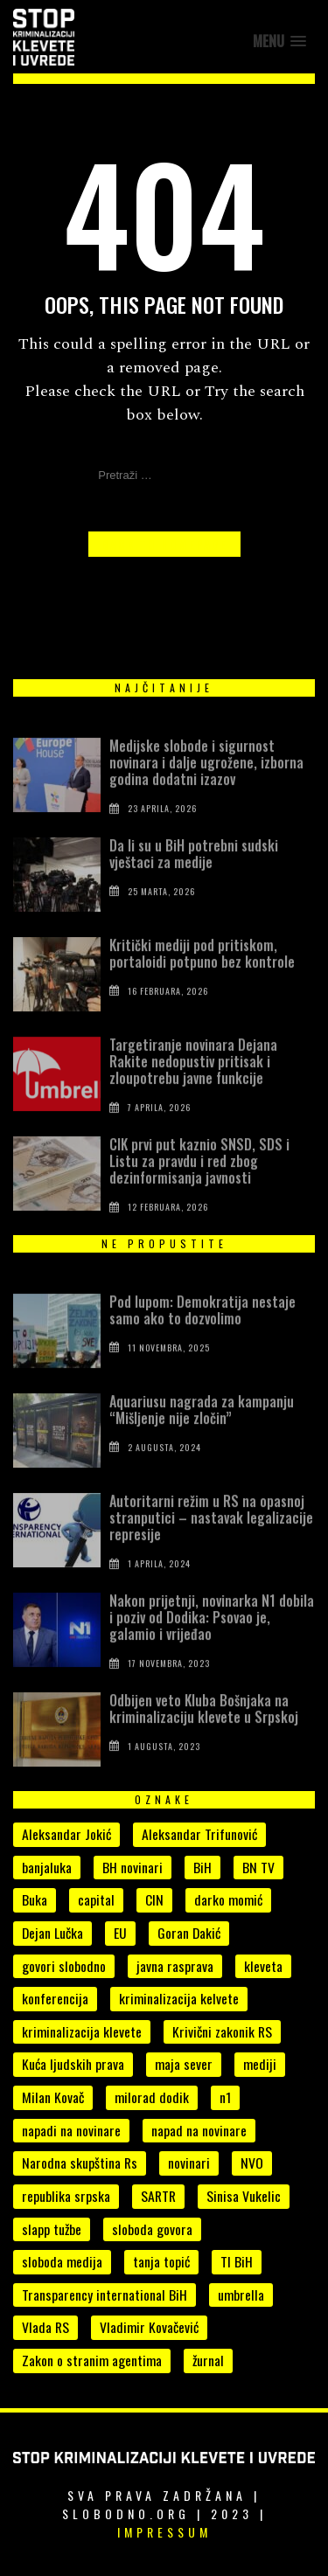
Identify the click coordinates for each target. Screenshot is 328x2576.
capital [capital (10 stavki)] (96, 1899)
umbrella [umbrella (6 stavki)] (241, 2294)
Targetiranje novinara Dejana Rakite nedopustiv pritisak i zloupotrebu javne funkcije (193, 1079)
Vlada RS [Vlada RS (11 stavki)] (45, 2326)
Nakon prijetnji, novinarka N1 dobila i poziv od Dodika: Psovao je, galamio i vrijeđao (211, 1635)
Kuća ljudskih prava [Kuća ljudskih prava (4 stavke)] (73, 2063)
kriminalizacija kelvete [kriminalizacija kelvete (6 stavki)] (179, 1998)
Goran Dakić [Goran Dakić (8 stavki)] (188, 1932)
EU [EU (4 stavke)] (120, 1932)
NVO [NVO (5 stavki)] (252, 2162)
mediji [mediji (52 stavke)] (259, 2063)
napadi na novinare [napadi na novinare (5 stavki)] (71, 2130)
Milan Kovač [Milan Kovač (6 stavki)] (53, 2096)
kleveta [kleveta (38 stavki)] (263, 1965)
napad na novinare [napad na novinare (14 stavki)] (199, 2130)
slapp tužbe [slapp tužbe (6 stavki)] (51, 2228)
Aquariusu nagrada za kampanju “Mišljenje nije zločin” (201, 1428)
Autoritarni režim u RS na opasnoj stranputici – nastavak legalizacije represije (211, 1536)
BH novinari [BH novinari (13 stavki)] (132, 1867)
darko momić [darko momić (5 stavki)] (228, 1899)
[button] (279, 41)
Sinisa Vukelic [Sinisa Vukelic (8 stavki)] (243, 2195)
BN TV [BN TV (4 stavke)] (258, 1867)
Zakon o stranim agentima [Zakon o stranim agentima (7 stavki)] (92, 2360)
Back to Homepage (164, 544)
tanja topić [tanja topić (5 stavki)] (161, 2261)
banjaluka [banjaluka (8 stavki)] (47, 1867)
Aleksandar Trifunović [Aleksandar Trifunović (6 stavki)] (199, 1833)
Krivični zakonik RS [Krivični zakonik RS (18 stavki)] (222, 2031)
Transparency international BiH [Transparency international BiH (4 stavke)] (104, 2294)
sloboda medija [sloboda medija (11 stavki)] (62, 2261)
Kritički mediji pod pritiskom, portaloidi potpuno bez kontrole (202, 971)
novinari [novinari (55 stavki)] (189, 2162)
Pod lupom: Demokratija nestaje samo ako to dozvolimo (202, 1328)
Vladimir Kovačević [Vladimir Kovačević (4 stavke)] (149, 2326)
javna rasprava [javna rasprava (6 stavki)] (174, 1965)
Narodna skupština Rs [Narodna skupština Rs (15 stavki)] (79, 2162)
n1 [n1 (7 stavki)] (225, 2096)
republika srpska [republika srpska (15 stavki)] (66, 2195)
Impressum (164, 2532)
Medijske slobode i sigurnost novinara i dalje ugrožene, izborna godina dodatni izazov (206, 780)
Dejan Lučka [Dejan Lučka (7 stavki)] (52, 1932)
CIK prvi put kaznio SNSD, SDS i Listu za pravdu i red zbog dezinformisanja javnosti (199, 1179)
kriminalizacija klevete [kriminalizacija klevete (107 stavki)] (82, 2031)
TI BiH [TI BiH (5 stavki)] (236, 2261)
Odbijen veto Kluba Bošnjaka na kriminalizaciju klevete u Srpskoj (203, 1727)
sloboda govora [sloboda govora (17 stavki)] (152, 2228)
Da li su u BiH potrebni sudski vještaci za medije (193, 872)
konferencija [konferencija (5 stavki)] (55, 1998)
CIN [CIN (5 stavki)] (154, 1899)
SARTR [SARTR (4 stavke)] (158, 2195)
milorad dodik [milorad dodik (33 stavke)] (152, 2096)
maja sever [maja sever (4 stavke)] (184, 2063)
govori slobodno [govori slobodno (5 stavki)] (64, 1965)
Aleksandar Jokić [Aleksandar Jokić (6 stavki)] (66, 1833)
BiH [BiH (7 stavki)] (202, 1867)
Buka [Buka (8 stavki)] (34, 1899)
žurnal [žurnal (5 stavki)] (208, 2360)
